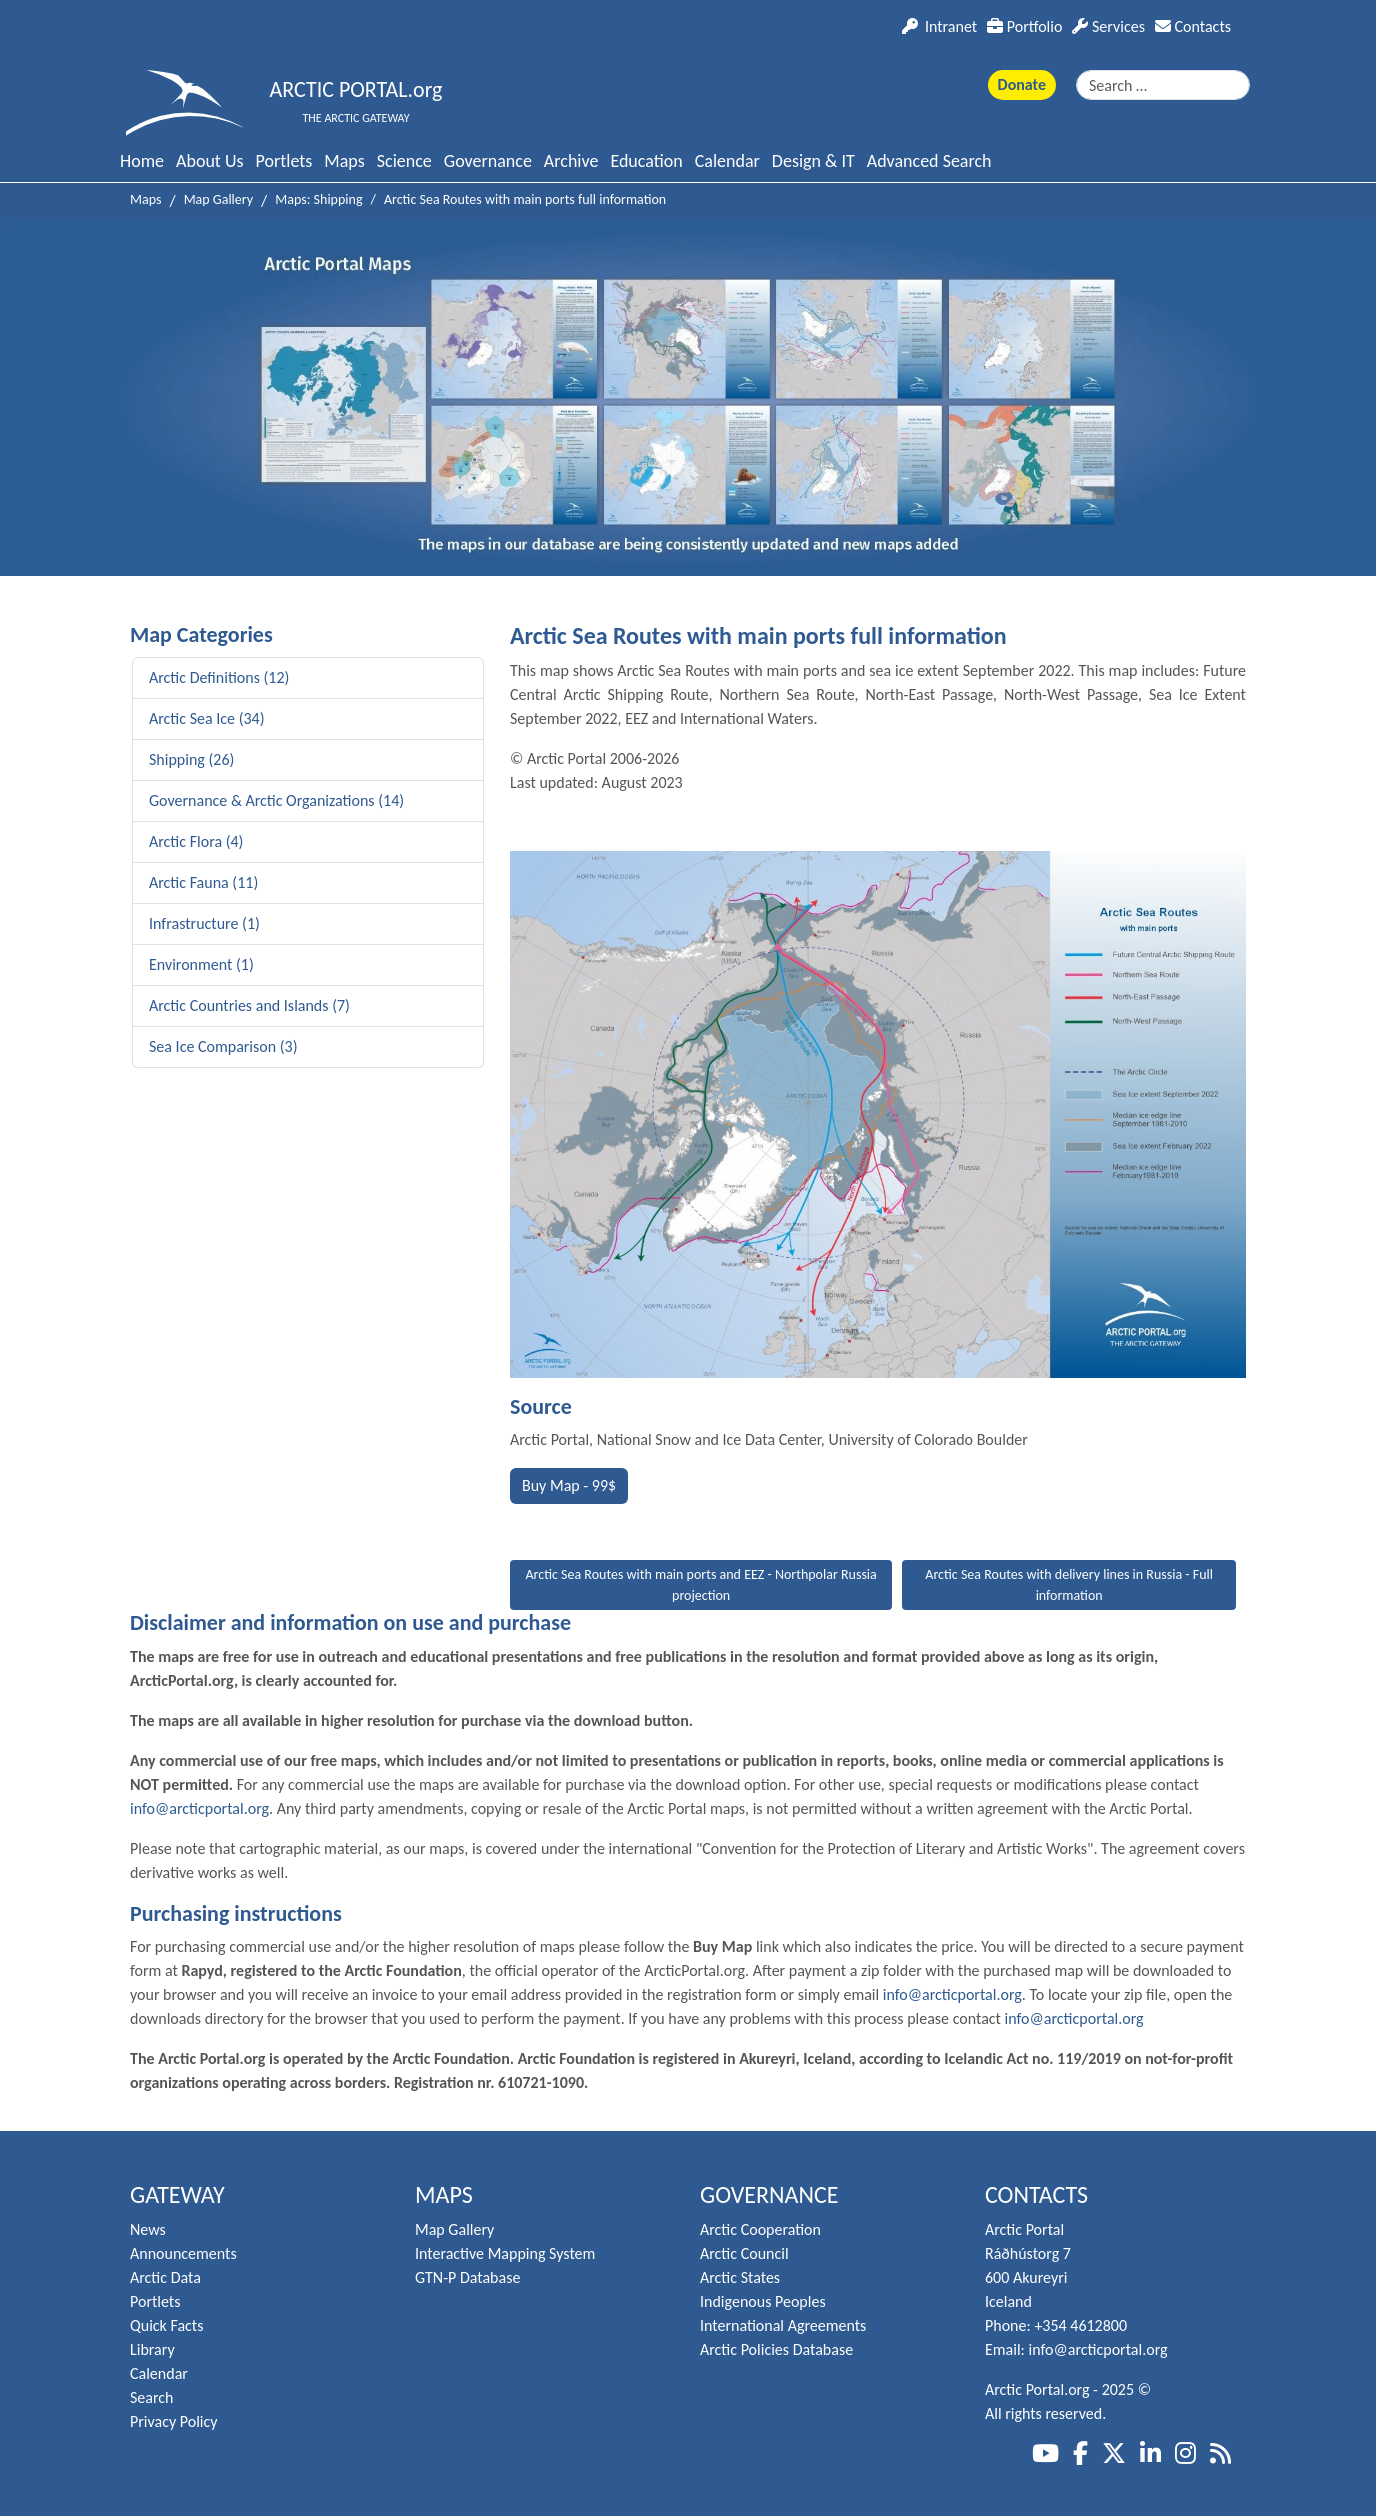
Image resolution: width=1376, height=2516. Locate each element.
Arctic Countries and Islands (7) (249, 1005)
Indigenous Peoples (763, 2301)
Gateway (177, 2194)
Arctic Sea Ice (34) (207, 718)
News (148, 2229)
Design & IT (813, 161)
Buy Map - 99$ (569, 1485)
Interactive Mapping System (505, 2253)
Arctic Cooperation (760, 2229)
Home (142, 161)
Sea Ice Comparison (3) (223, 1046)
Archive (571, 161)
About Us (210, 161)
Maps (344, 161)
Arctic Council (744, 2253)
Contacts (1193, 26)
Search (152, 2397)
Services (1108, 26)
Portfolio (1024, 26)
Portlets (284, 161)
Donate (1022, 84)
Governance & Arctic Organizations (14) (276, 800)
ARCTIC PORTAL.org (356, 89)
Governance (488, 161)
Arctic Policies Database (776, 2349)
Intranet (939, 26)
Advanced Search (929, 161)
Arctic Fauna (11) (203, 882)
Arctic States (740, 2277)
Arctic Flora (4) (196, 841)
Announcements (183, 2253)
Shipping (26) (191, 759)
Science (404, 161)
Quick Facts (166, 2325)
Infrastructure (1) (204, 923)
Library (152, 2349)
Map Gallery (454, 2229)
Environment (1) (201, 964)
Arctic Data (165, 2277)
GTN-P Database (467, 2277)
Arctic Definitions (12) (219, 677)
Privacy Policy (174, 2421)
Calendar (727, 161)
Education (646, 161)
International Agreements (783, 2325)
